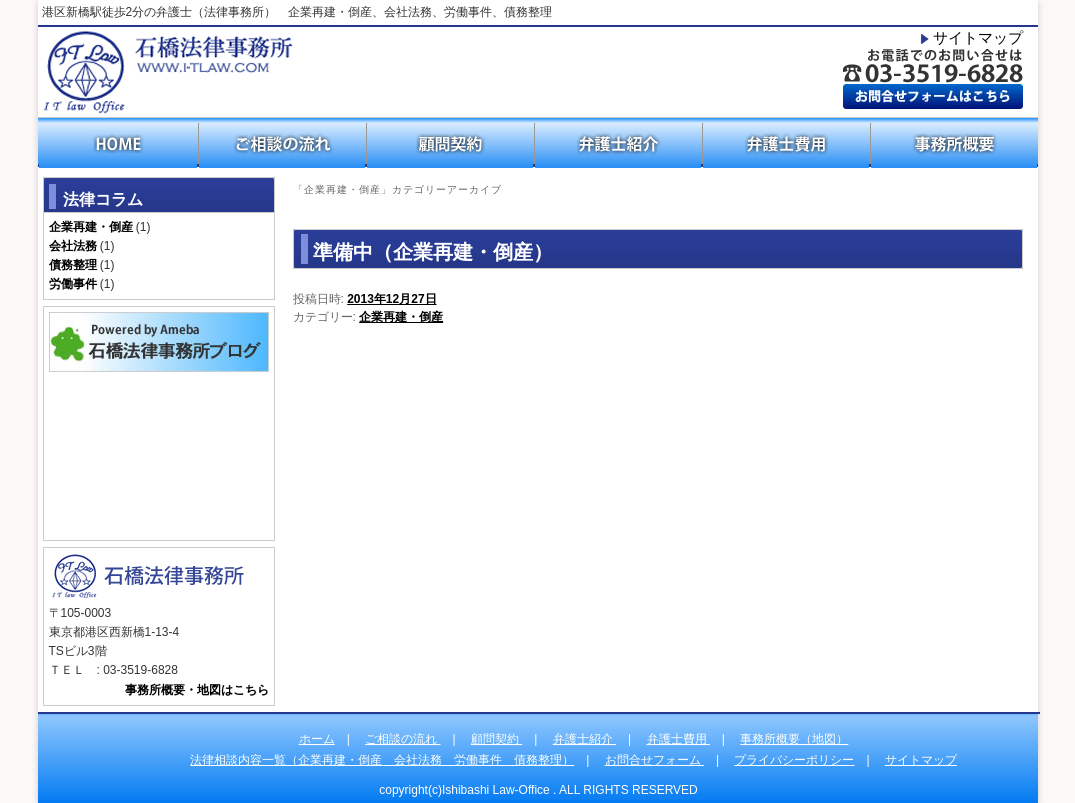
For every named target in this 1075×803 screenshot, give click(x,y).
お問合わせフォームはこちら (933, 95)
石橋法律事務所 (167, 72)
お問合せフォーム (654, 760)
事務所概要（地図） (794, 739)
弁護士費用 (787, 143)
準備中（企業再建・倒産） (433, 252)
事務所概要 (955, 143)
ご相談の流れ (283, 143)
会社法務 (73, 246)
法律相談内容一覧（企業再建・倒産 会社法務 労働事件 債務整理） (382, 760)
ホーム (317, 739)
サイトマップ (978, 37)
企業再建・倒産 (401, 317)
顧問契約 (451, 143)
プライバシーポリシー (794, 760)
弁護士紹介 (619, 143)
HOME (119, 143)
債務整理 (73, 265)
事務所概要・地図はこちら (197, 690)
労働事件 (73, 284)
